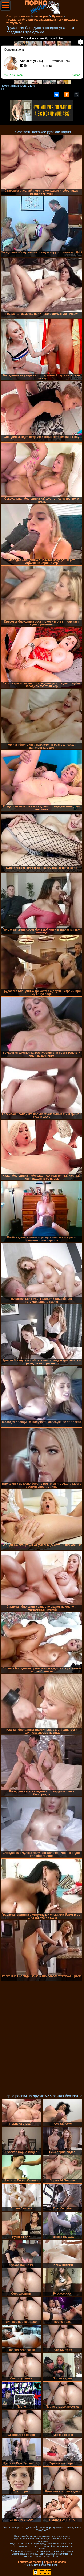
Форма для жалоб (55, 2562)
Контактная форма (29, 2562)
